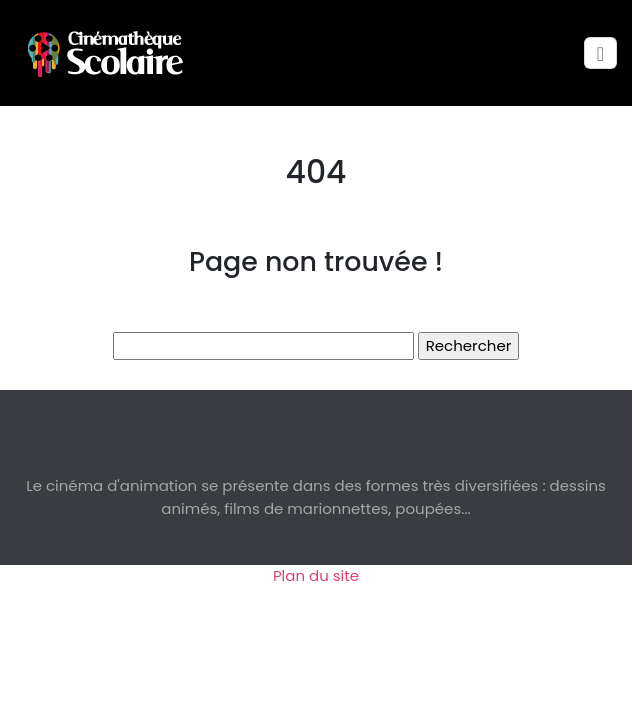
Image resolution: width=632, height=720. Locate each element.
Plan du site (316, 575)
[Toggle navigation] (600, 53)
